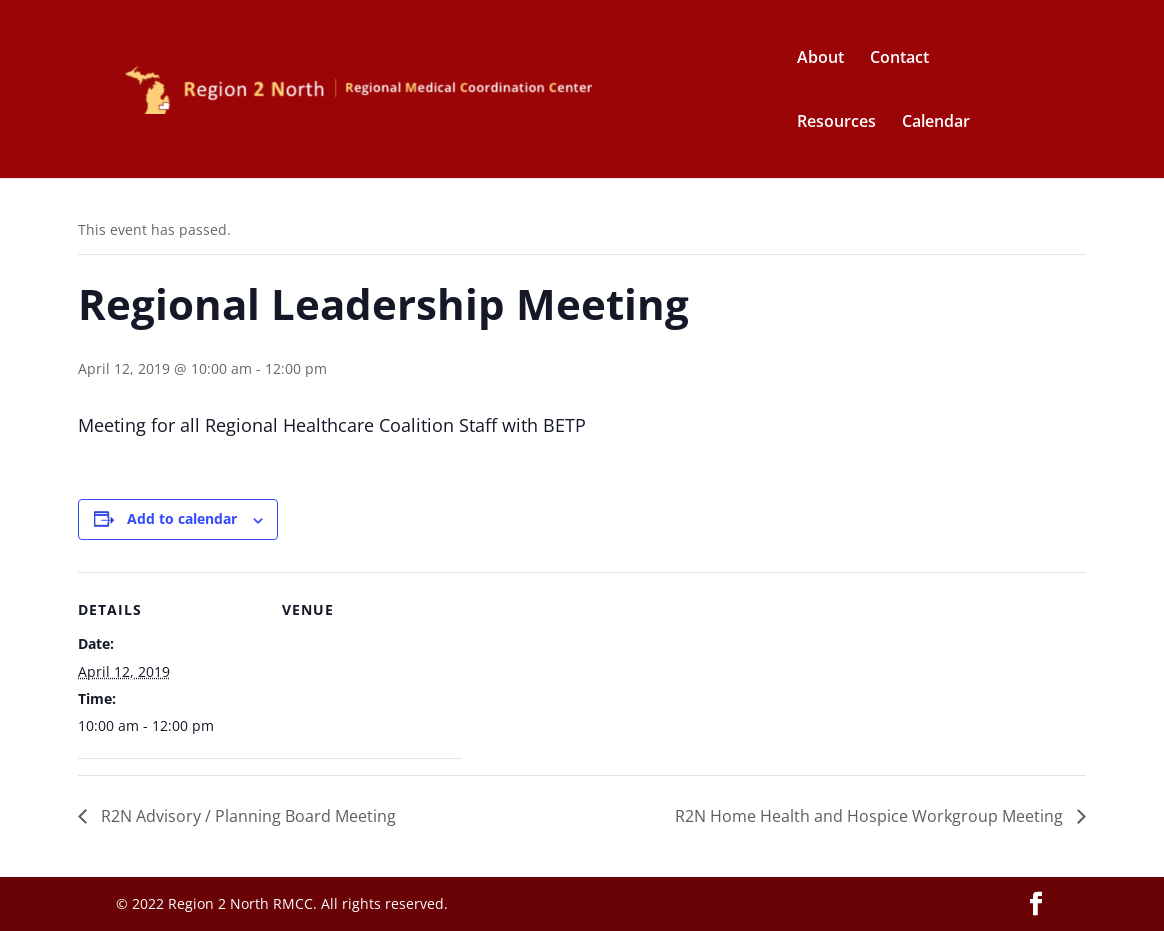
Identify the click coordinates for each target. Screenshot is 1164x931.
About (820, 59)
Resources (836, 123)
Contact (899, 59)
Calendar (936, 123)
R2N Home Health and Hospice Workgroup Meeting (871, 816)
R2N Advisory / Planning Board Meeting (246, 816)
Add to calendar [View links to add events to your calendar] (182, 518)
